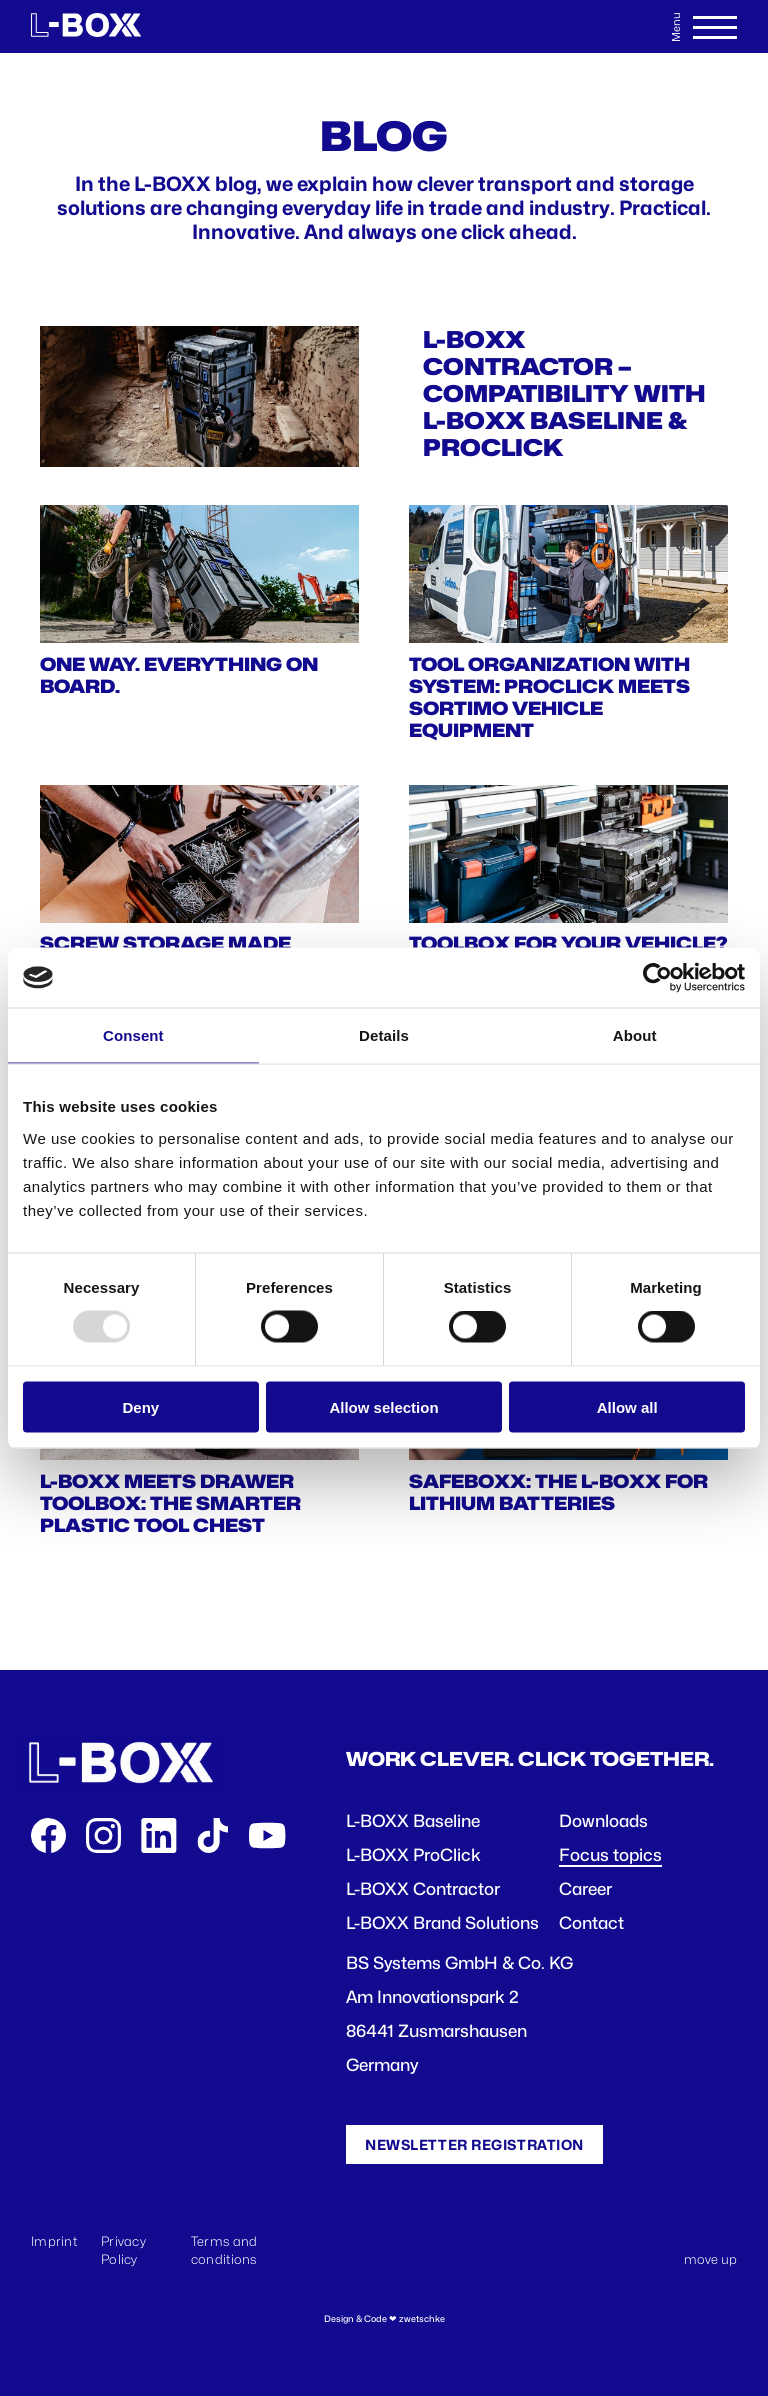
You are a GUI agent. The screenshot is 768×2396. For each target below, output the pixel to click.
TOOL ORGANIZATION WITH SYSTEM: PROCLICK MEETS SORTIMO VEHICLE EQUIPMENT (549, 697)
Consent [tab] (133, 1035)
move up (710, 2259)
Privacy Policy (123, 2249)
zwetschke (422, 2318)
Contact (591, 1923)
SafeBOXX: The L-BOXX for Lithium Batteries (558, 1492)
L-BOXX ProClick (413, 1855)
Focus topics (610, 1855)
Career (585, 1889)
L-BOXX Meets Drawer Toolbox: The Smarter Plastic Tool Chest (170, 1503)
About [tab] (635, 1035)
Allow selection (383, 1406)
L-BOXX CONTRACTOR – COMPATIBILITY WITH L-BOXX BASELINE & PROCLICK (564, 393)
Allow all (627, 1406)
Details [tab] (384, 1035)
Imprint (54, 2241)
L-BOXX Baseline (413, 1821)
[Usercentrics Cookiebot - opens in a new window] (657, 978)
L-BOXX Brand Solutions (442, 1923)
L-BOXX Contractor (423, 1889)
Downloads (603, 1821)
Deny (140, 1406)
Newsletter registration (474, 2144)
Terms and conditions (224, 2249)
